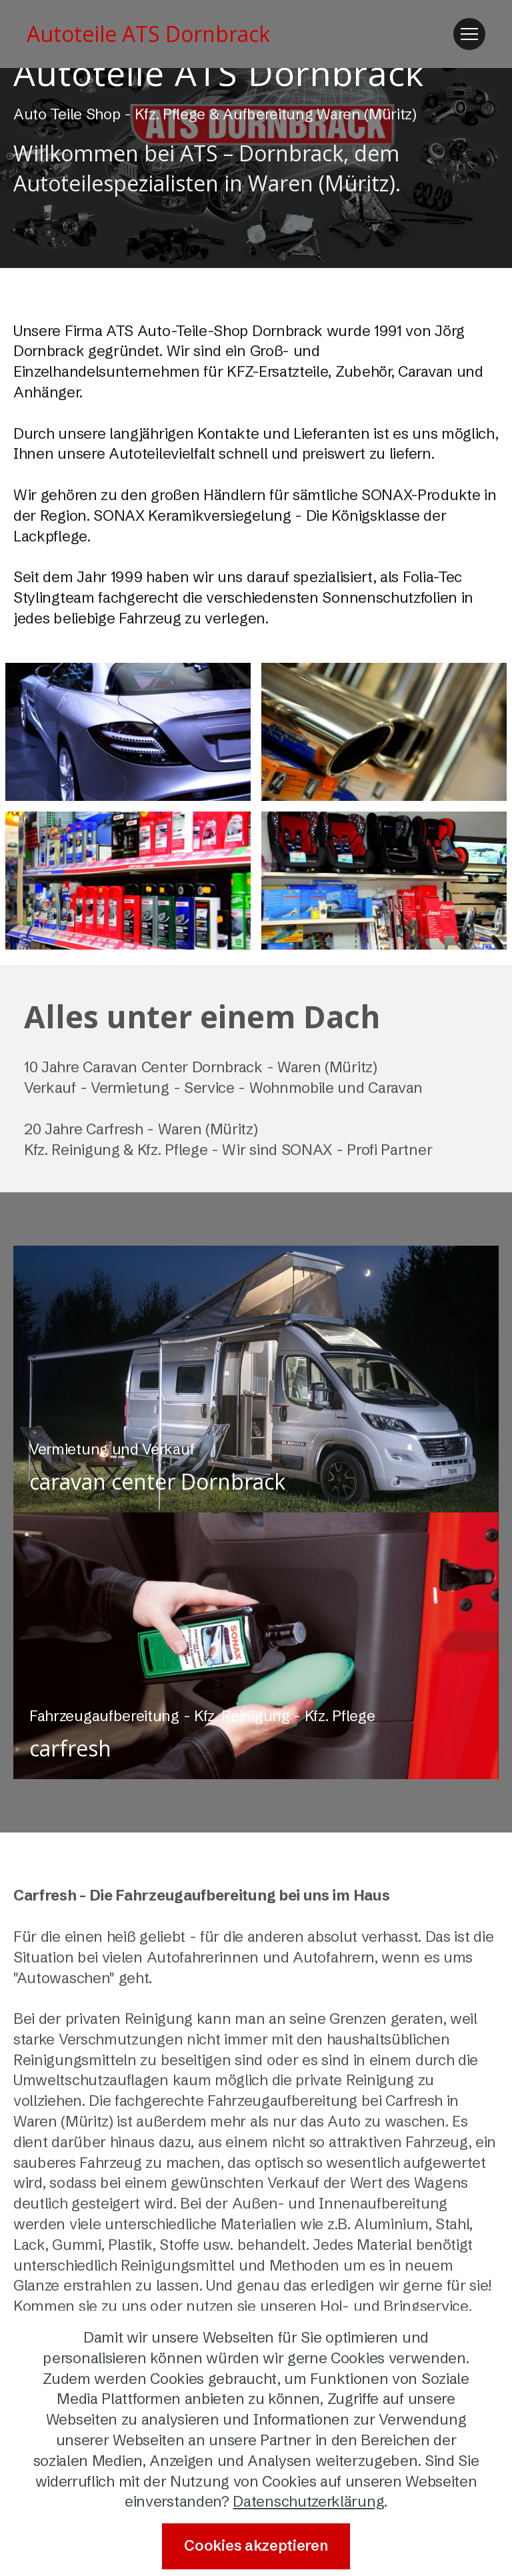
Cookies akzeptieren (255, 2546)
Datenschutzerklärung (308, 2502)
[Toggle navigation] (469, 34)
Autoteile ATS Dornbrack (148, 34)
